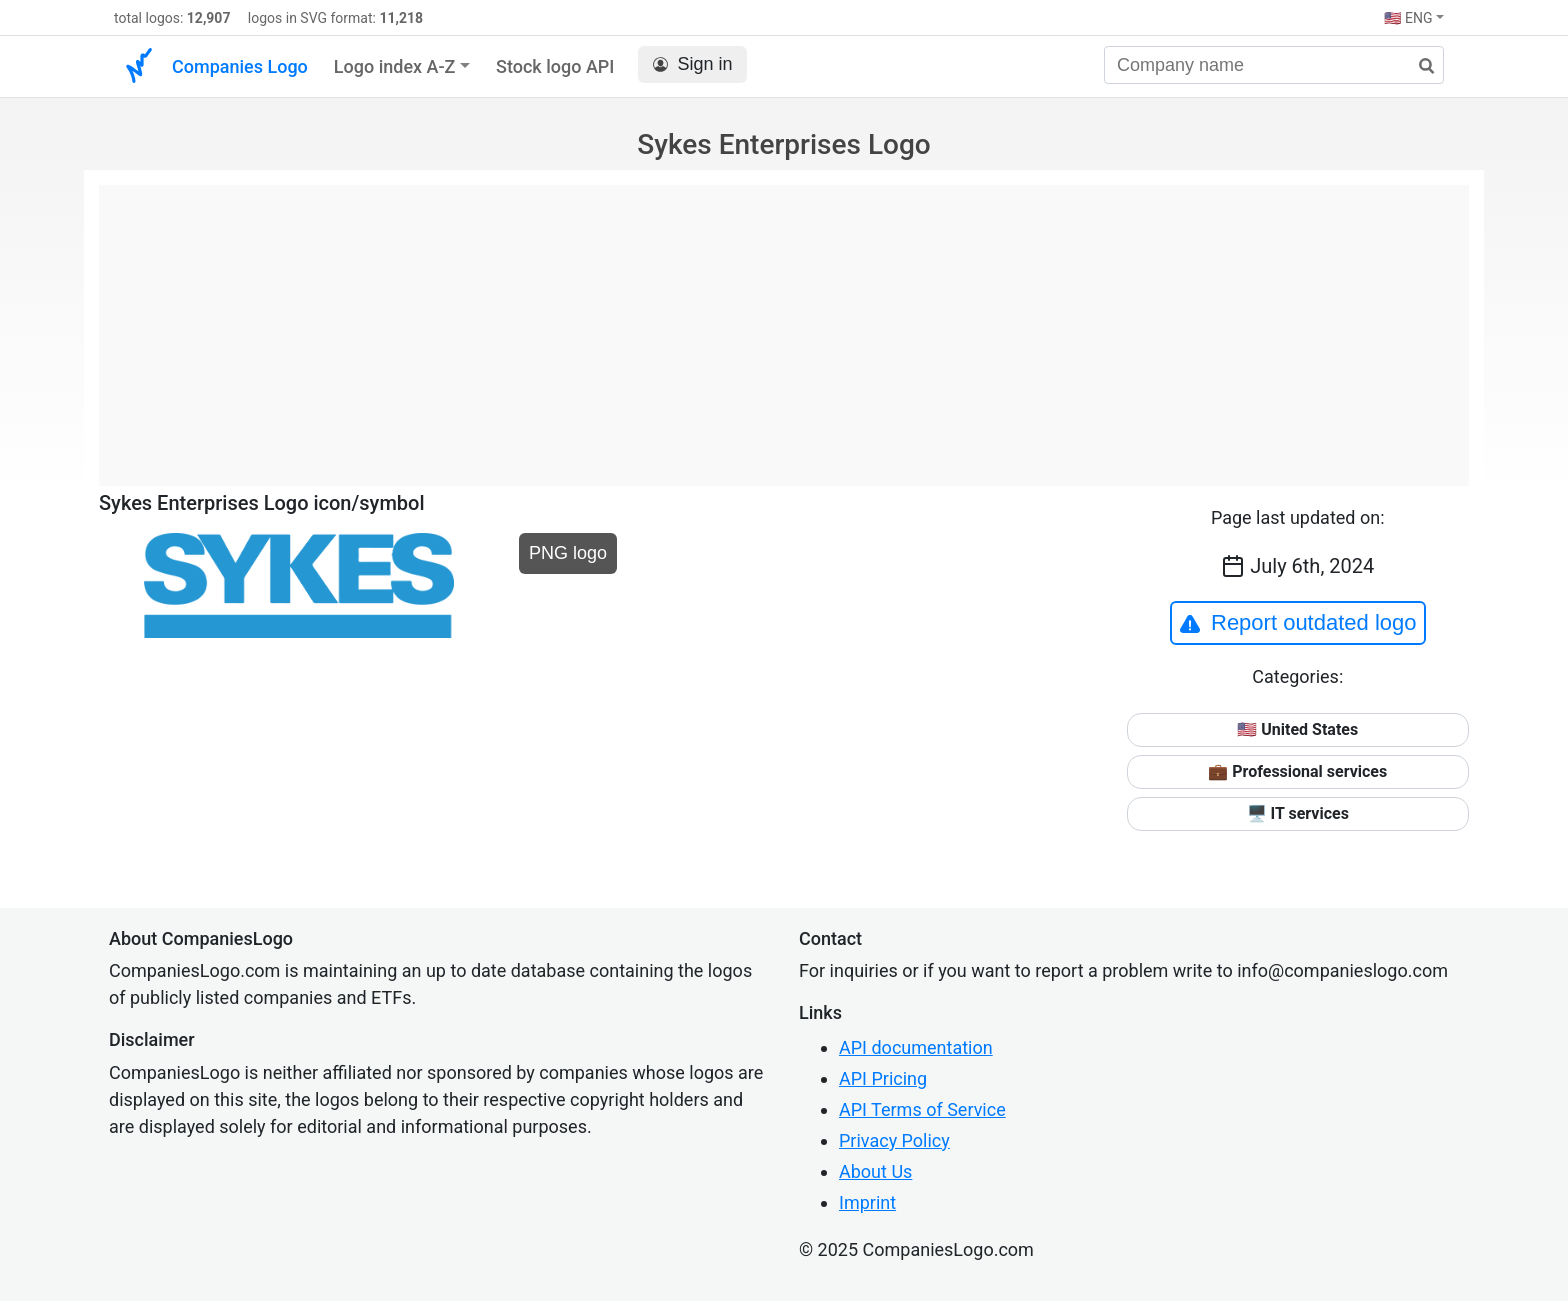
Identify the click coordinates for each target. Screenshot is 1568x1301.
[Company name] (1274, 65)
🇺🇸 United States (1297, 729)
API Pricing (883, 1078)
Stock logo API (555, 66)
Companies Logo (240, 66)
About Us (875, 1171)
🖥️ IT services (1298, 813)
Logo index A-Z (395, 66)
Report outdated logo (1298, 623)
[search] (1419, 66)
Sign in (692, 64)
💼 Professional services (1297, 771)
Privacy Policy (894, 1140)
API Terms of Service (922, 1109)
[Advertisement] (784, 325)
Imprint (867, 1202)
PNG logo (568, 553)
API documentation (916, 1047)
